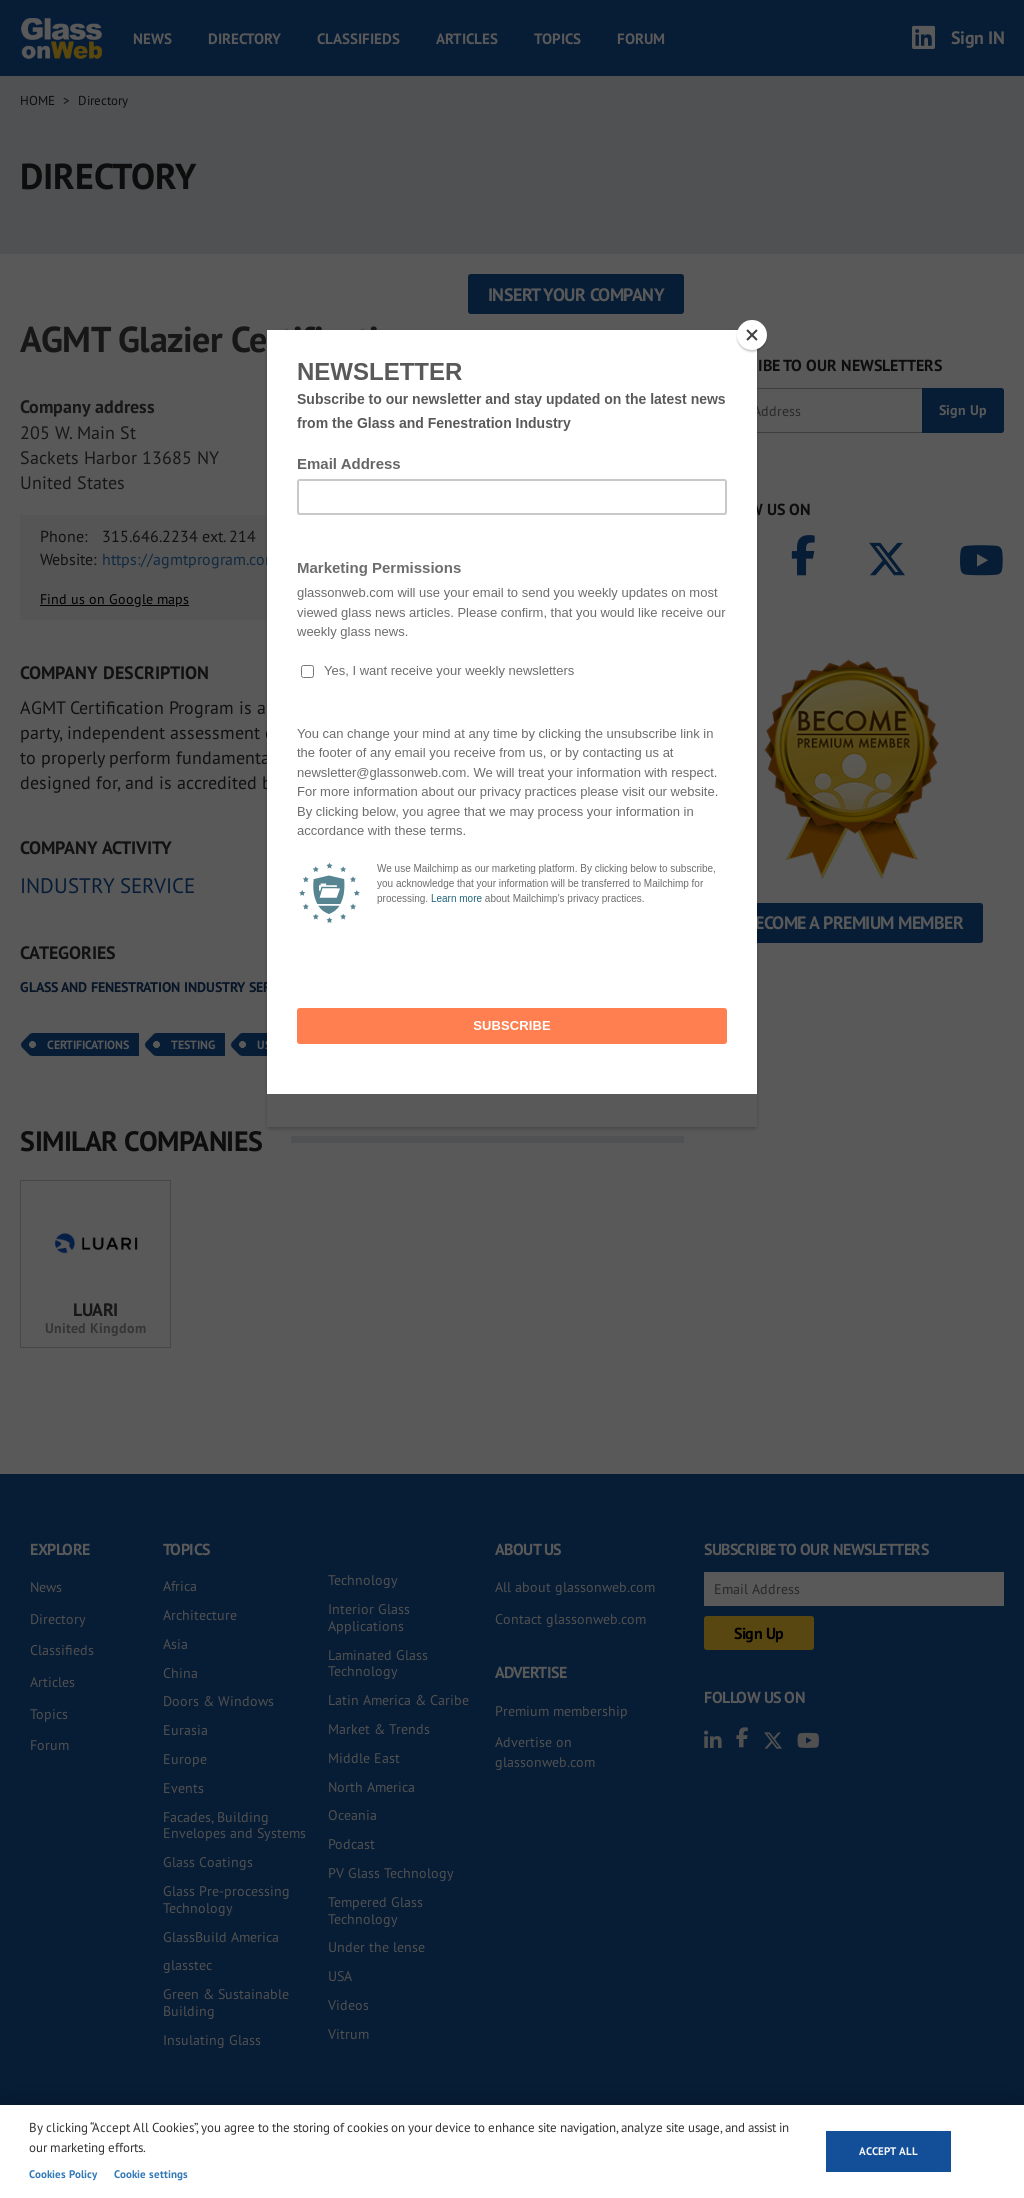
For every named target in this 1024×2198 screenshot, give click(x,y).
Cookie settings (151, 2174)
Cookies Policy (63, 2174)
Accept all (888, 2151)
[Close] (752, 335)
